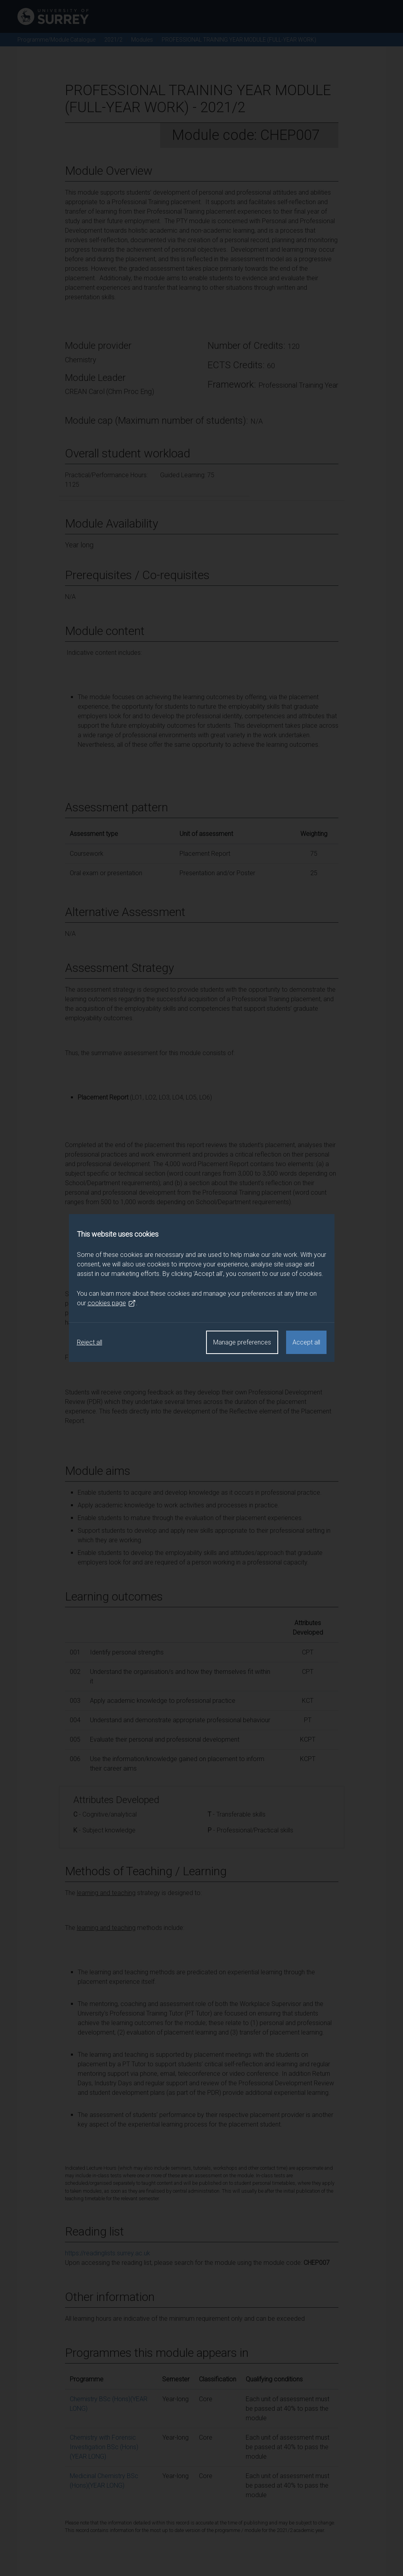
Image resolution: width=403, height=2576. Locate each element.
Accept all (306, 1342)
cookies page (112, 1303)
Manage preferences (242, 1342)
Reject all (89, 1342)
